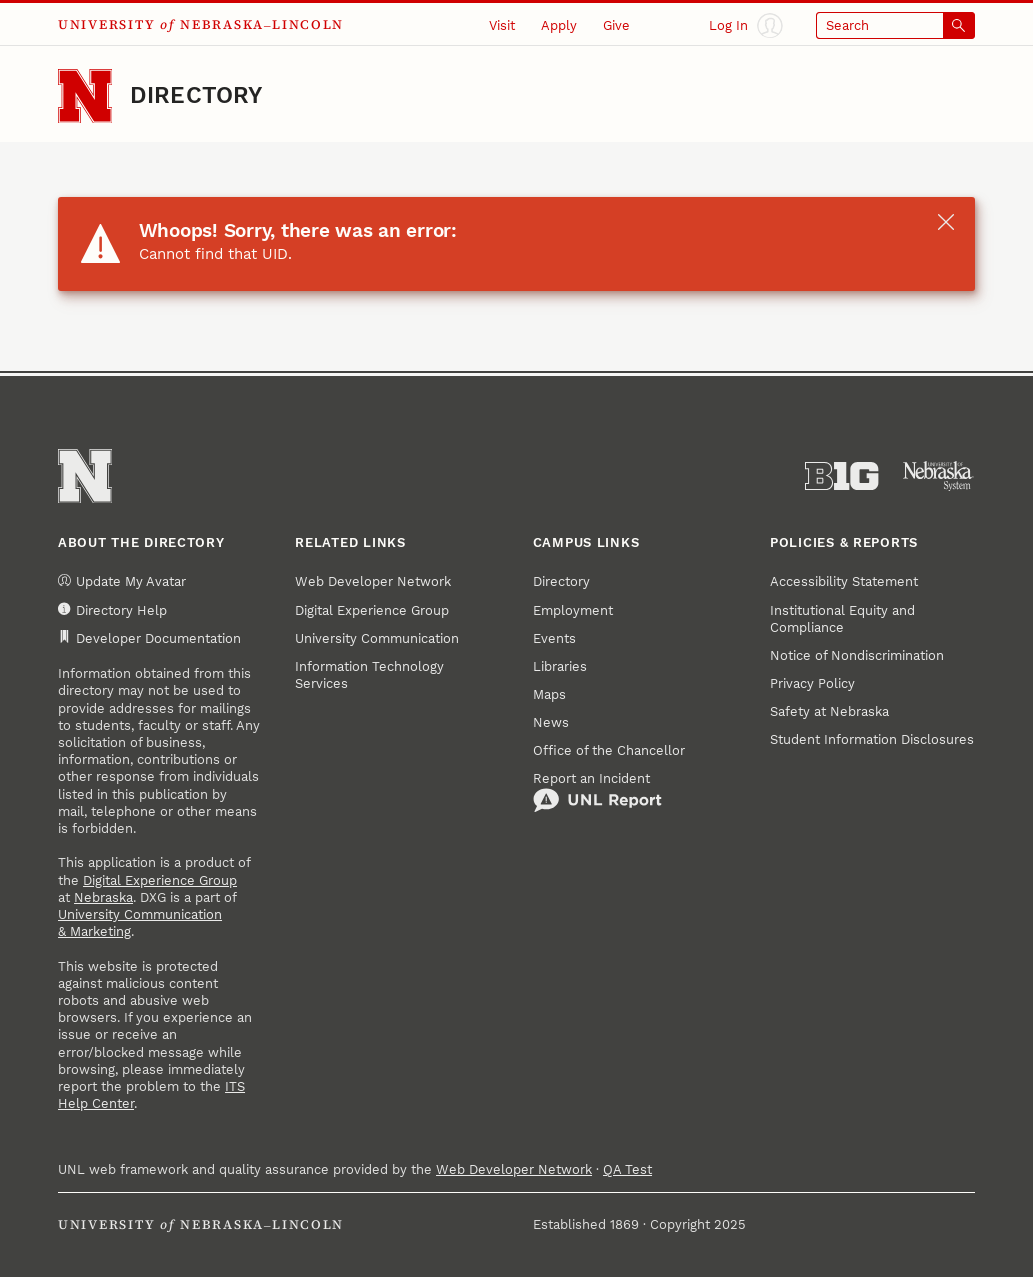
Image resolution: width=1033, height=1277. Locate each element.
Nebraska (103, 897)
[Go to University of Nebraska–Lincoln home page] (85, 96)
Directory (196, 95)
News (551, 722)
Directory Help (112, 610)
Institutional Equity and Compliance (842, 619)
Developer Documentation (149, 638)
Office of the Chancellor (609, 750)
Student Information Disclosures (872, 739)
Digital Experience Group (160, 880)
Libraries (560, 666)
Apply (559, 25)
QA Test (627, 1169)
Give (616, 25)
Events (554, 638)
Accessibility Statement (844, 581)
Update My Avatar (122, 582)
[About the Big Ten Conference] (841, 476)
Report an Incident (597, 792)
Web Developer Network (373, 581)
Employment (573, 610)
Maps (549, 694)
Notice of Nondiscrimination (857, 655)
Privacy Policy (812, 683)
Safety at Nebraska (829, 711)
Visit (502, 25)
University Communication (377, 638)
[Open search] (895, 25)
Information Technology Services (369, 675)
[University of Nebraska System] (938, 476)
